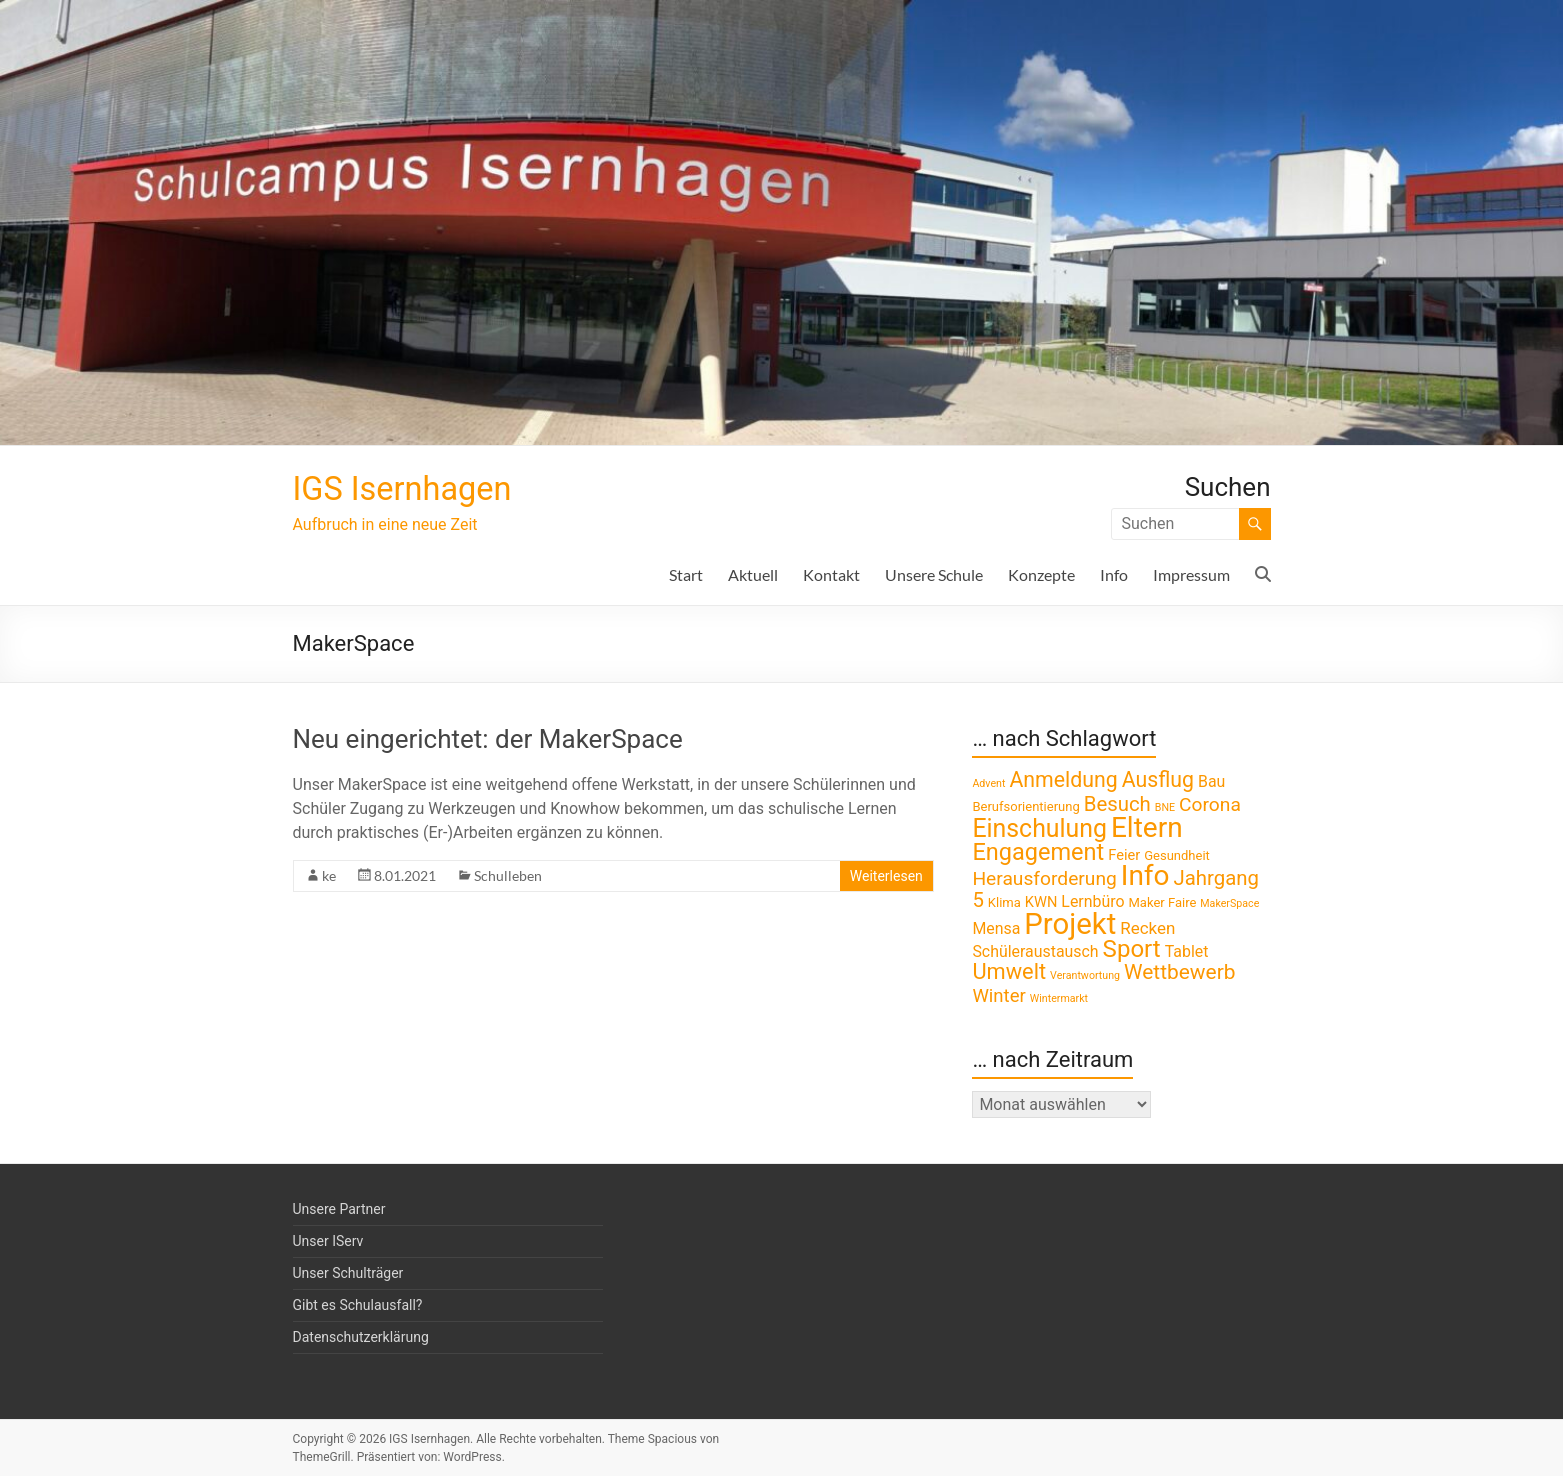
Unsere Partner (339, 1209)
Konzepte (1041, 574)
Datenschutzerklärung (361, 1337)
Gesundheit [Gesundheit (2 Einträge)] (1177, 855)
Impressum (1191, 574)
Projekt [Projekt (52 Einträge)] (1070, 924)
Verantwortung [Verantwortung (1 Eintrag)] (1085, 975)
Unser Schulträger (348, 1273)
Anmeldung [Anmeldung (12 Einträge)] (1063, 779)
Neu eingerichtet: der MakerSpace (488, 739)
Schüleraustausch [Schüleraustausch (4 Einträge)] (1035, 951)
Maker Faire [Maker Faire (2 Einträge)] (1162, 902)
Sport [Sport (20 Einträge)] (1132, 949)
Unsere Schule (934, 574)
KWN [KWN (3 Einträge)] (1041, 902)
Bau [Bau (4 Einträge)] (1211, 781)
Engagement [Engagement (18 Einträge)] (1038, 852)
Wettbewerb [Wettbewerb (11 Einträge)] (1179, 972)
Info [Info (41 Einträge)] (1145, 875)
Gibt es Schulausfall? (358, 1305)
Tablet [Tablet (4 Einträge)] (1187, 951)
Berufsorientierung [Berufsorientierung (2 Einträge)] (1025, 806)
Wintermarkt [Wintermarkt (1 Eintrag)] (1059, 998)
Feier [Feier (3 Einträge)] (1124, 855)
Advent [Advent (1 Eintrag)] (988, 783)
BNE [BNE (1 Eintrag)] (1165, 807)
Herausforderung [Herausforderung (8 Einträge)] (1044, 878)
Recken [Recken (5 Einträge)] (1147, 928)
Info (1114, 574)
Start (686, 574)
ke (329, 875)
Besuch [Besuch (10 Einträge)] (1117, 804)
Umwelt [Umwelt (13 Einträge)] (1009, 971)
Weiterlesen (886, 876)
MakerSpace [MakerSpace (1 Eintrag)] (1229, 903)
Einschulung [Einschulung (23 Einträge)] (1039, 828)
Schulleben (508, 875)
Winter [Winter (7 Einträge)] (998, 996)
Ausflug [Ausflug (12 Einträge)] (1158, 779)
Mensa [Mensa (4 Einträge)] (996, 928)
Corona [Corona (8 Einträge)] (1210, 804)
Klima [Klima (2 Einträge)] (1004, 902)
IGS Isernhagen (414, 489)
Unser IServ (328, 1241)
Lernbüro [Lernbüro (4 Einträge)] (1092, 901)
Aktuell (753, 574)
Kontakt (831, 574)
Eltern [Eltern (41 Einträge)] (1147, 827)
